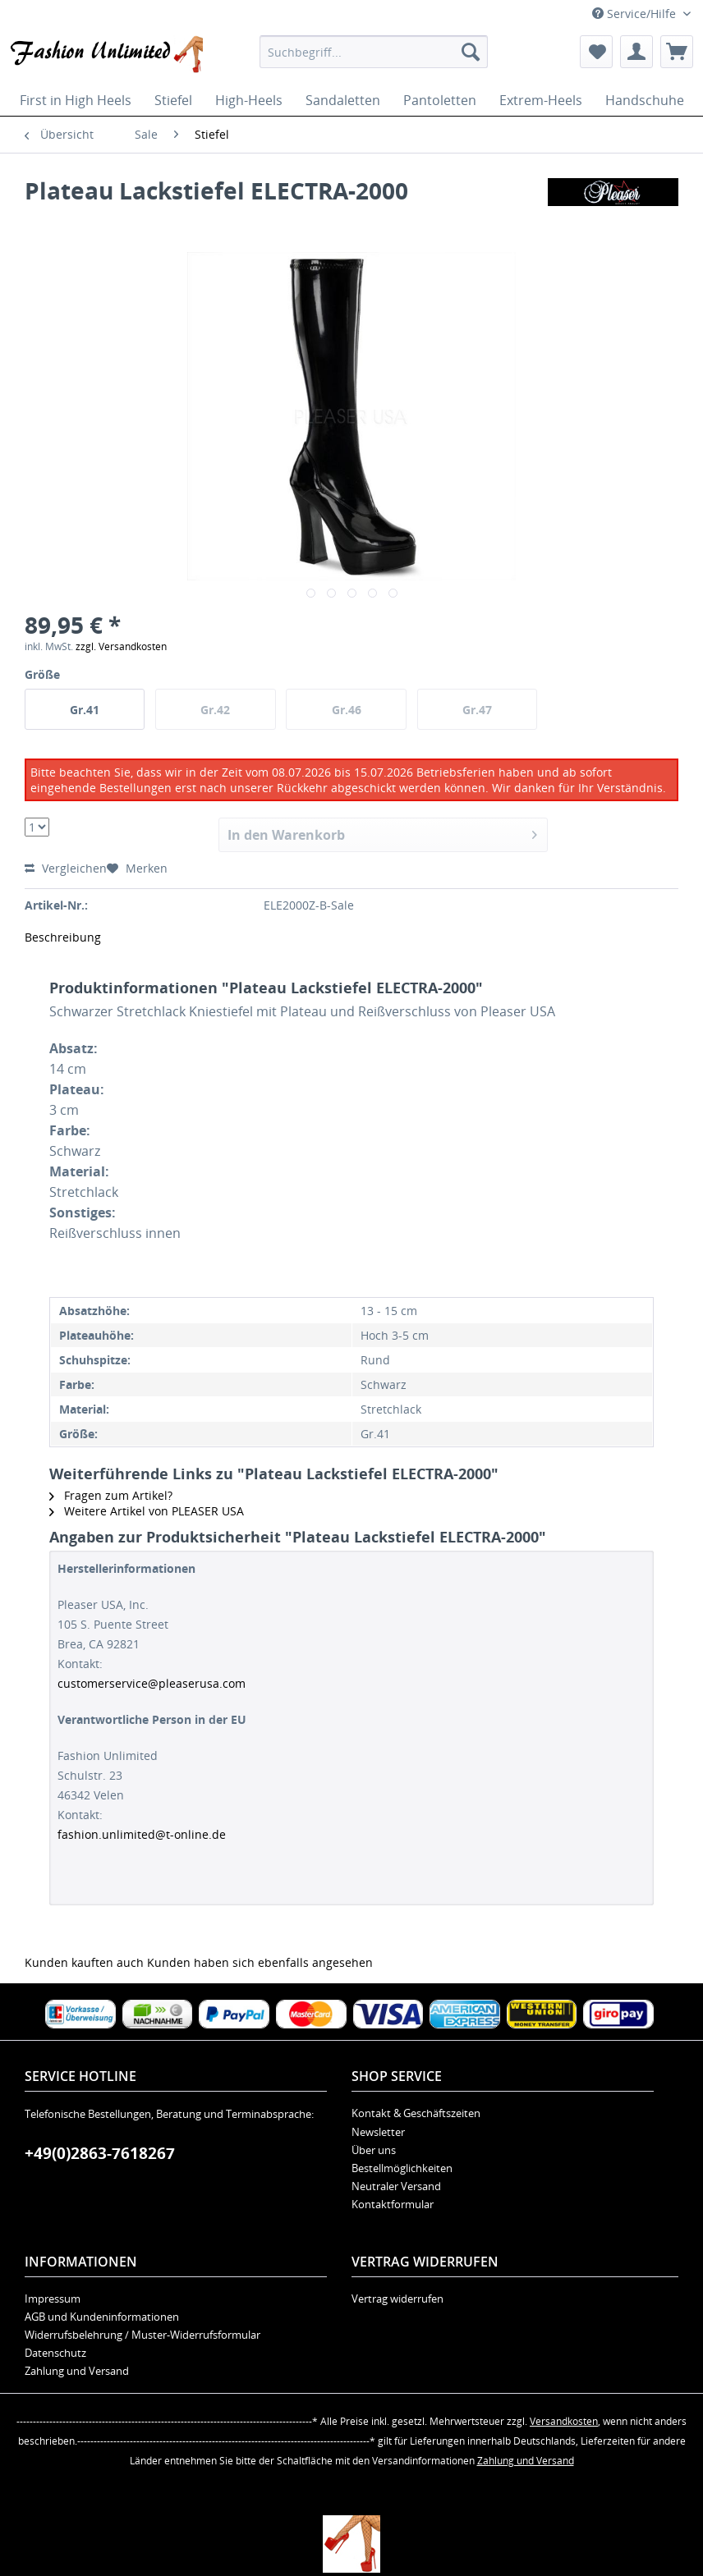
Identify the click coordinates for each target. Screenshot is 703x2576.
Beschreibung (63, 937)
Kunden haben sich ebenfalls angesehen (260, 1962)
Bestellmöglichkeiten (402, 2168)
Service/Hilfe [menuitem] (635, 13)
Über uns (374, 2150)
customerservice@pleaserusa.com (151, 1683)
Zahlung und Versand (77, 2370)
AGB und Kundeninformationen (102, 2316)
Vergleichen (66, 868)
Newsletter (378, 2132)
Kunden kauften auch (84, 1962)
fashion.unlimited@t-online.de (141, 1834)
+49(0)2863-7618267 (100, 2153)
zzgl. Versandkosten (121, 646)
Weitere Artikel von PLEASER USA (146, 1511)
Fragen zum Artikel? (110, 1495)
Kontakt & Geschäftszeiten (416, 2113)
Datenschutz (55, 2352)
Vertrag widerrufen (397, 2298)
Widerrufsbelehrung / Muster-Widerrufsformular (142, 2334)
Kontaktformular (393, 2204)
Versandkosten (564, 2421)
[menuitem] (374, 51)
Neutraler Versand (396, 2186)
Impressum (52, 2298)
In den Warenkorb (382, 833)
